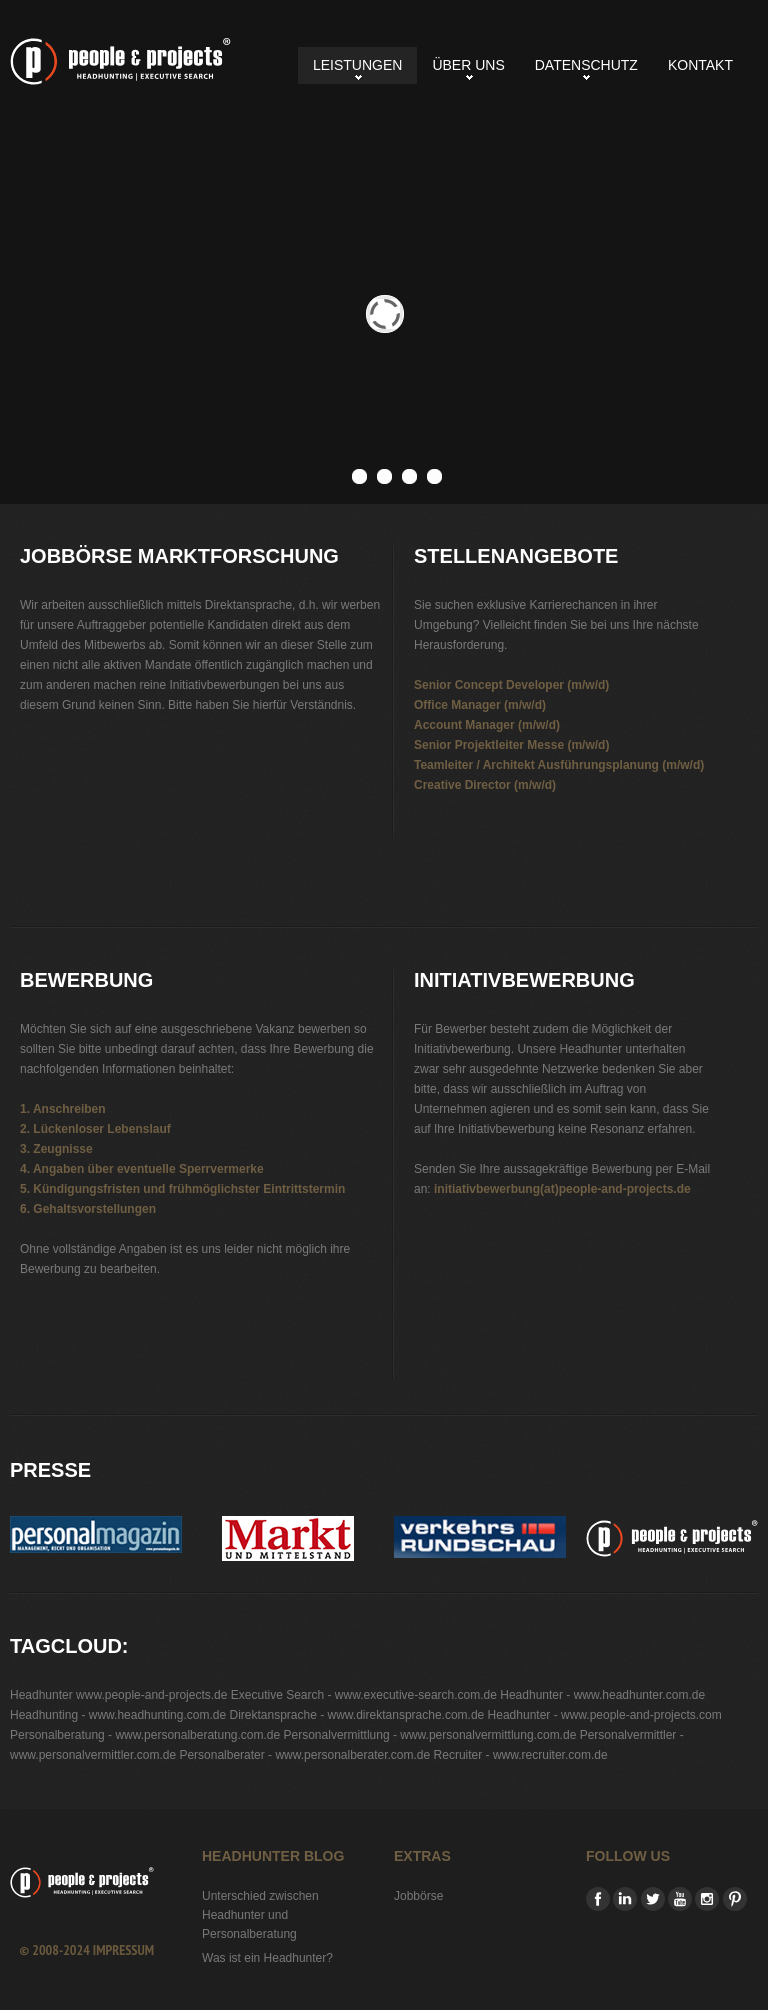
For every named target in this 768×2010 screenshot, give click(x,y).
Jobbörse (418, 1896)
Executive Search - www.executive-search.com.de (364, 1695)
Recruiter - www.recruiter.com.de (521, 1755)
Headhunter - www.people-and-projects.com (605, 1715)
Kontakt (700, 65)
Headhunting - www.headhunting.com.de (118, 1715)
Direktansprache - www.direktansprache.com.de (356, 1715)
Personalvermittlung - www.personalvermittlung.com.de (430, 1735)
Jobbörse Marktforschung (120, 61)
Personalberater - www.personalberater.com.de (304, 1755)
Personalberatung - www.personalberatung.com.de (145, 1735)
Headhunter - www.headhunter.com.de (602, 1695)
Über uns (468, 65)
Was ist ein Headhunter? (267, 1958)
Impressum (123, 1950)
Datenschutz (586, 65)
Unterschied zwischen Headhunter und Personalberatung (260, 1915)
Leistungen (357, 65)
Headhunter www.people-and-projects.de (118, 1695)
